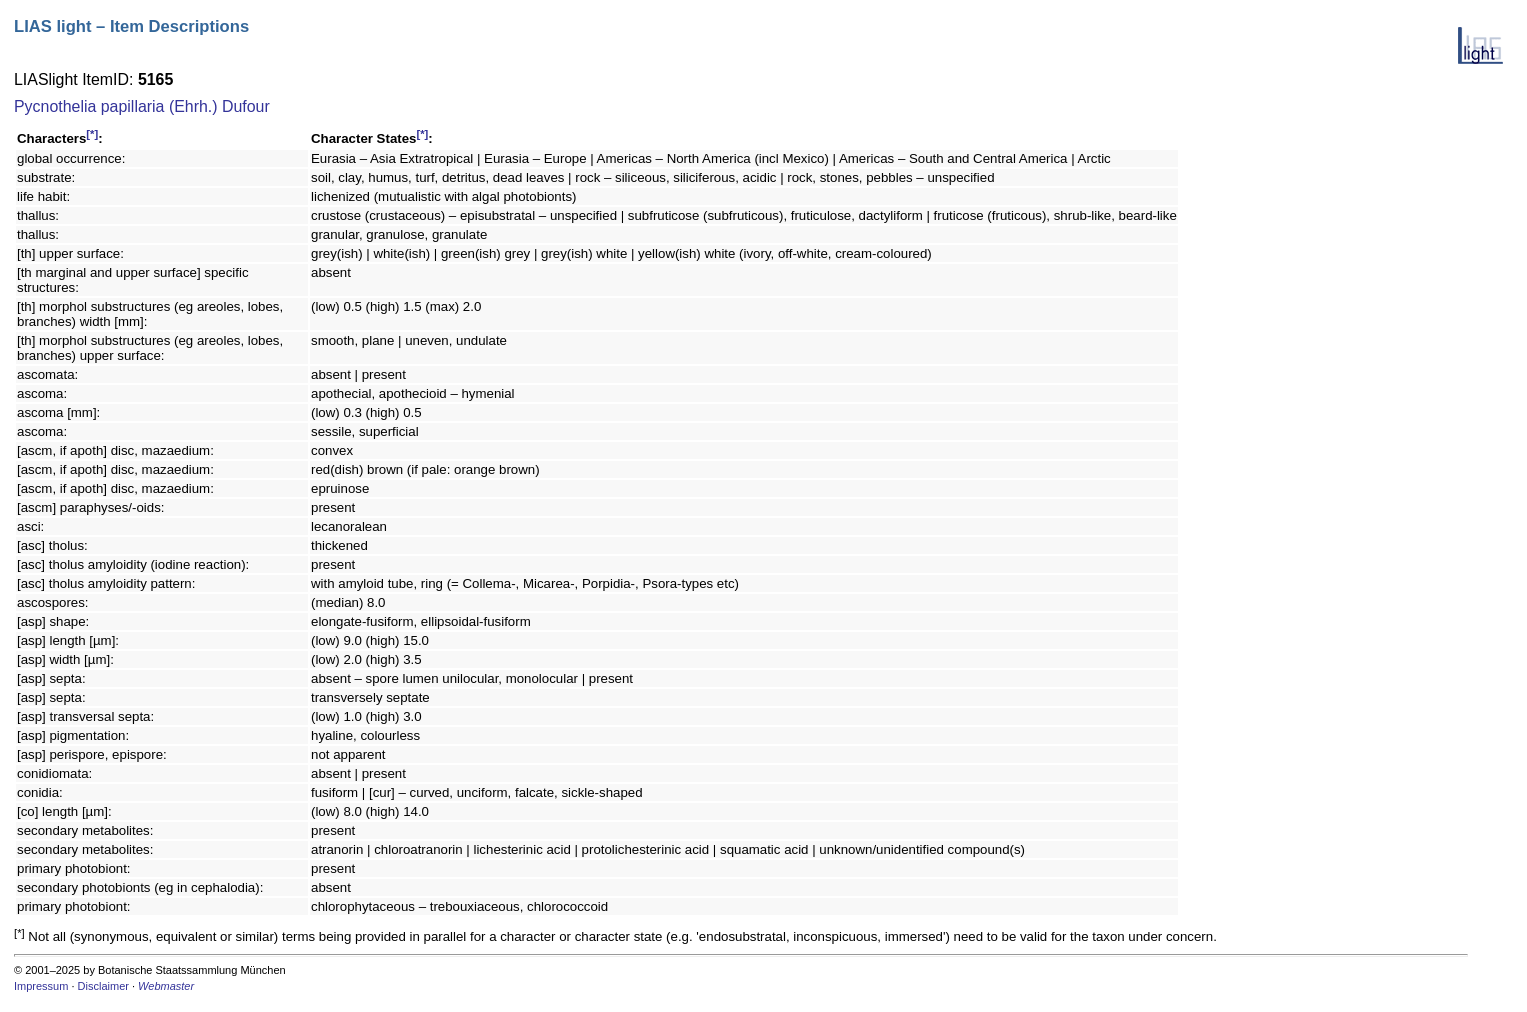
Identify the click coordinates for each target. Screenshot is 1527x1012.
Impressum (41, 986)
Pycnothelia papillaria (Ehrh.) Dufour (142, 106)
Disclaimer (103, 986)
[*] (92, 134)
